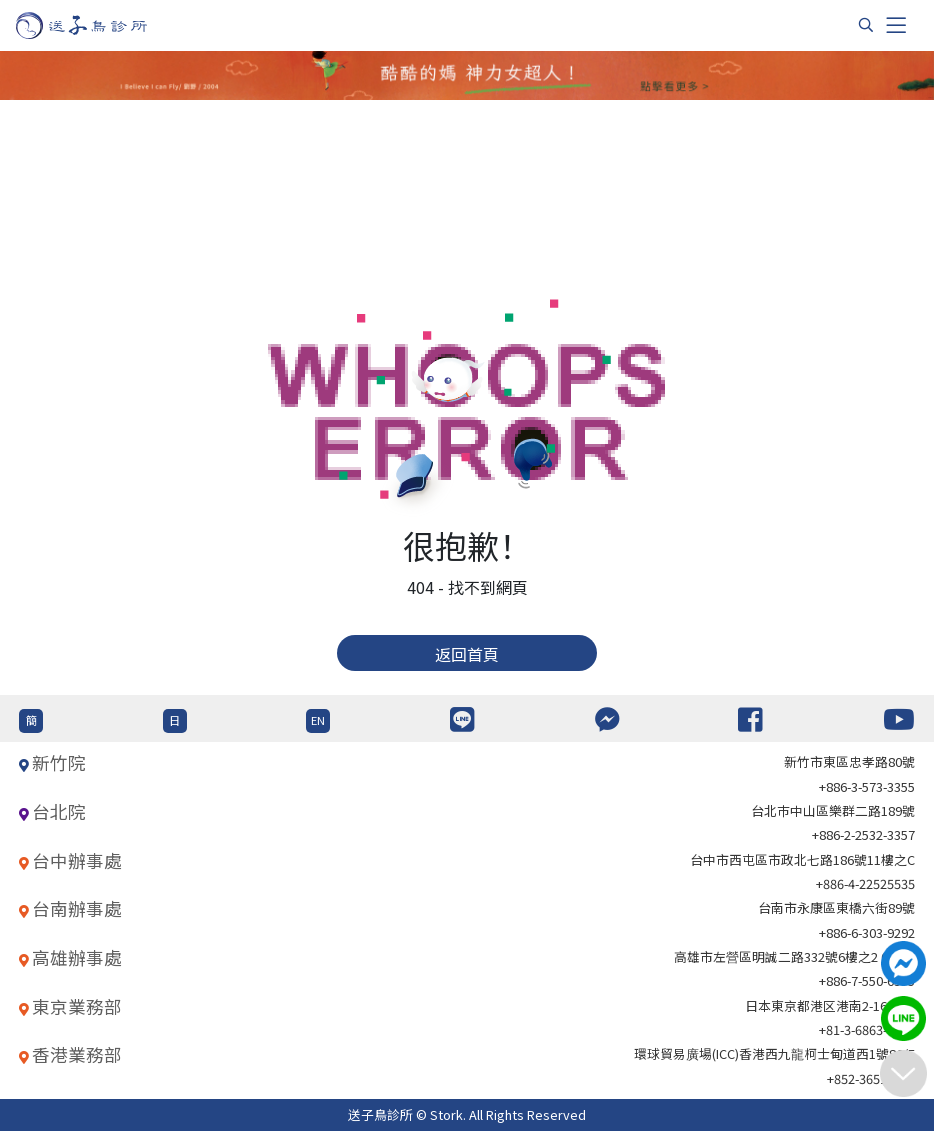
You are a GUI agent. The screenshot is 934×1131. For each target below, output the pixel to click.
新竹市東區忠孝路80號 (849, 761)
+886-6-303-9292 (867, 932)
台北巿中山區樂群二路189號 (833, 810)
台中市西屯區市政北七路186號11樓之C (802, 859)
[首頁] (100, 25)
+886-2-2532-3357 (863, 834)
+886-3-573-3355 (867, 786)
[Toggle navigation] (896, 25)
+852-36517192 (871, 1078)
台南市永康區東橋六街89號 (836, 907)
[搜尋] (866, 25)
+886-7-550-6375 (867, 980)
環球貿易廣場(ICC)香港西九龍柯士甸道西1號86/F (774, 1053)
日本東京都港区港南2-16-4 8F (830, 1005)
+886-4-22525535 (865, 883)
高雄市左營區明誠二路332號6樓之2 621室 (794, 956)
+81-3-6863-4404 (867, 1029)
